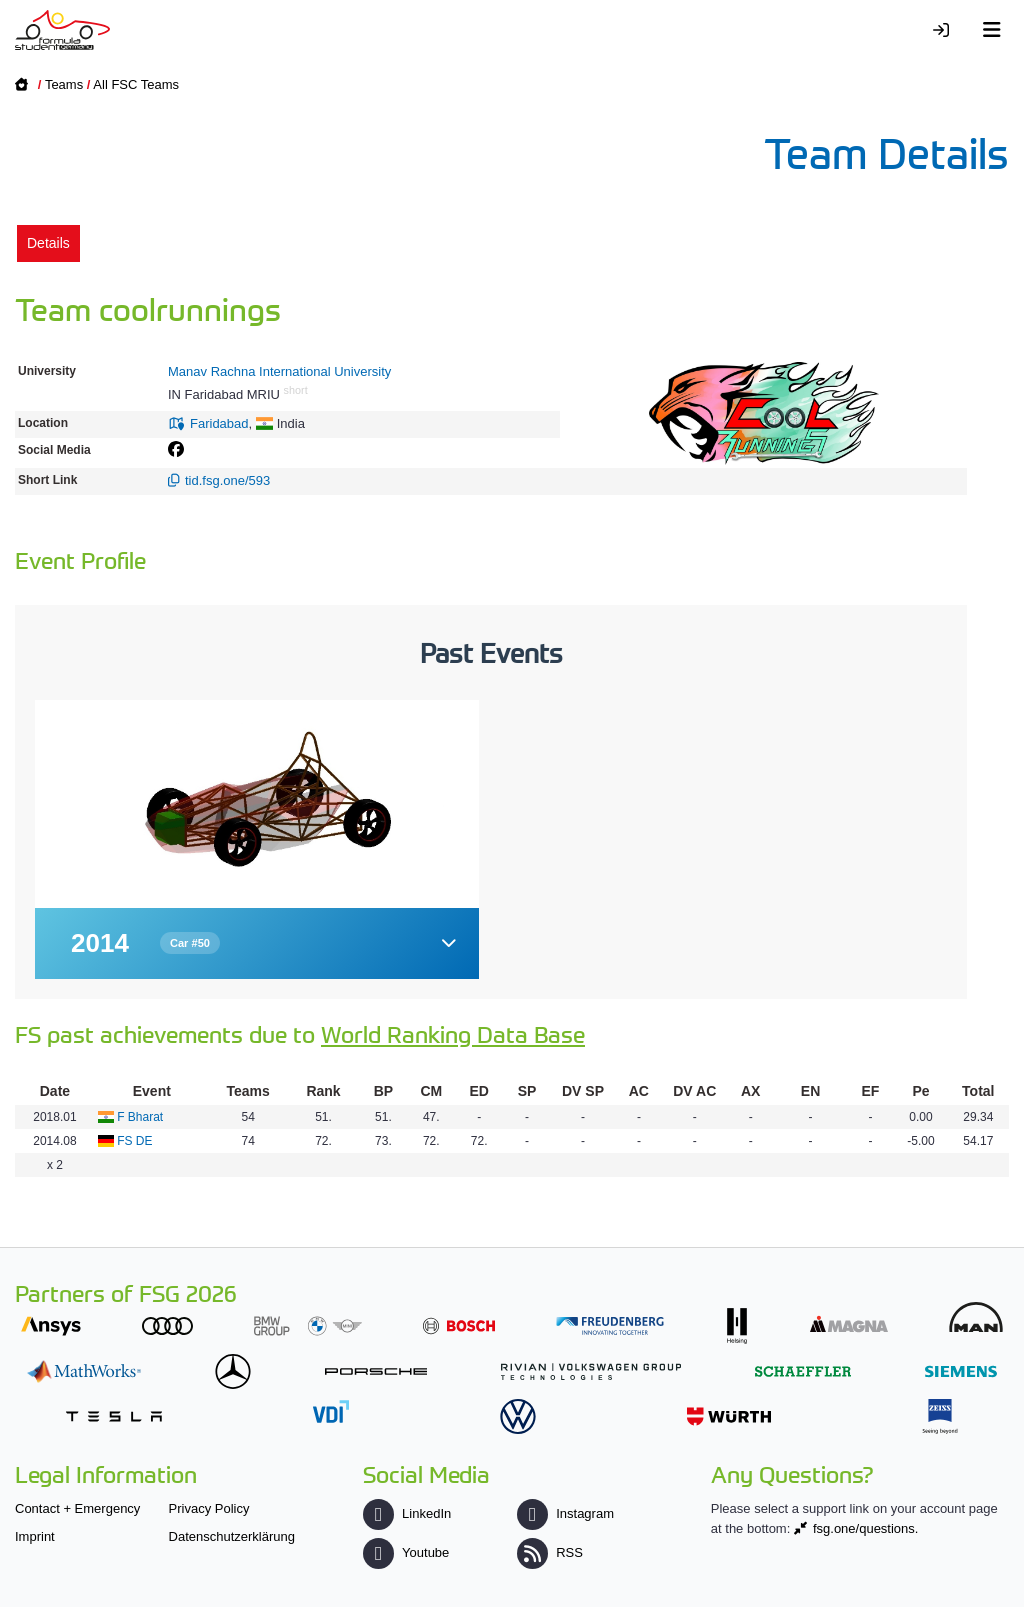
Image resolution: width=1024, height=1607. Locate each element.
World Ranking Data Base (453, 1033)
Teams (64, 84)
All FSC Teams (136, 84)
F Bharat (140, 1117)
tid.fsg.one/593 (227, 480)
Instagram (565, 1513)
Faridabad (219, 423)
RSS (550, 1552)
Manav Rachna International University (279, 371)
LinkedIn (407, 1513)
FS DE (134, 1141)
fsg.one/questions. (866, 1528)
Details (48, 243)
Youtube (406, 1552)
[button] (257, 943)
